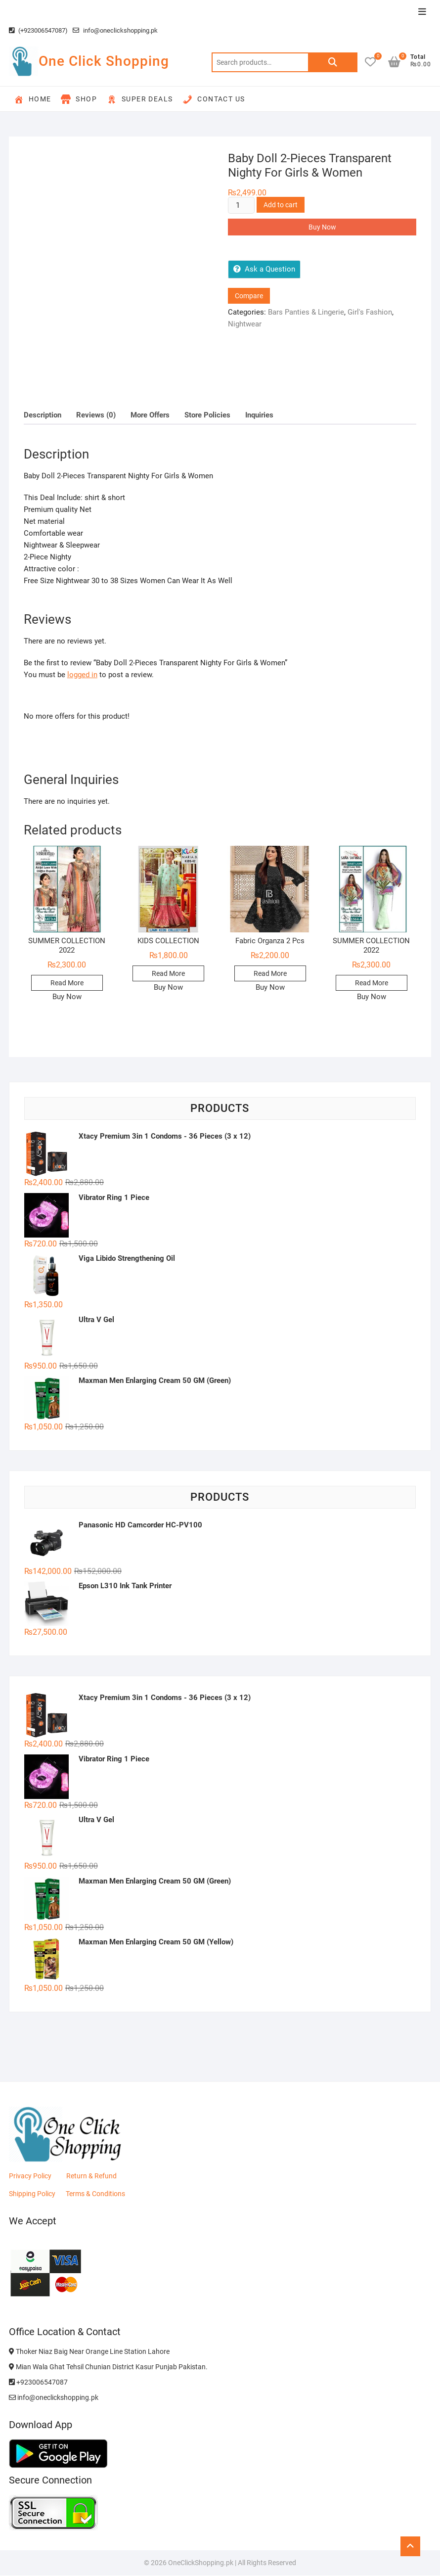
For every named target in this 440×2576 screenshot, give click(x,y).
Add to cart (281, 205)
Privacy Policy (30, 2176)
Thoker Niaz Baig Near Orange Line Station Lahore (89, 2351)
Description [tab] (42, 415)
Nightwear (245, 324)
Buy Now (322, 227)
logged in (82, 674)
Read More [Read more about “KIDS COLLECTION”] (168, 973)
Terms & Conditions (95, 2194)
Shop (79, 99)
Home (32, 99)
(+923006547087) (38, 30)
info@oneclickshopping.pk (115, 30)
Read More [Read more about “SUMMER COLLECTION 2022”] (67, 983)
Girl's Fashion (370, 312)
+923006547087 (38, 2382)
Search (332, 62)
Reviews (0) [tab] (96, 415)
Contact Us (213, 99)
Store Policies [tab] (207, 415)
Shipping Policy (32, 2194)
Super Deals (140, 99)
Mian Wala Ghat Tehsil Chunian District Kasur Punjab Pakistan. (108, 2367)
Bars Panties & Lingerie (306, 312)
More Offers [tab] (150, 415)
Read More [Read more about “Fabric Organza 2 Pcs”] (270, 973)
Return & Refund (91, 2176)
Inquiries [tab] (259, 415)
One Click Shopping (104, 61)
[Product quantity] (241, 205)
